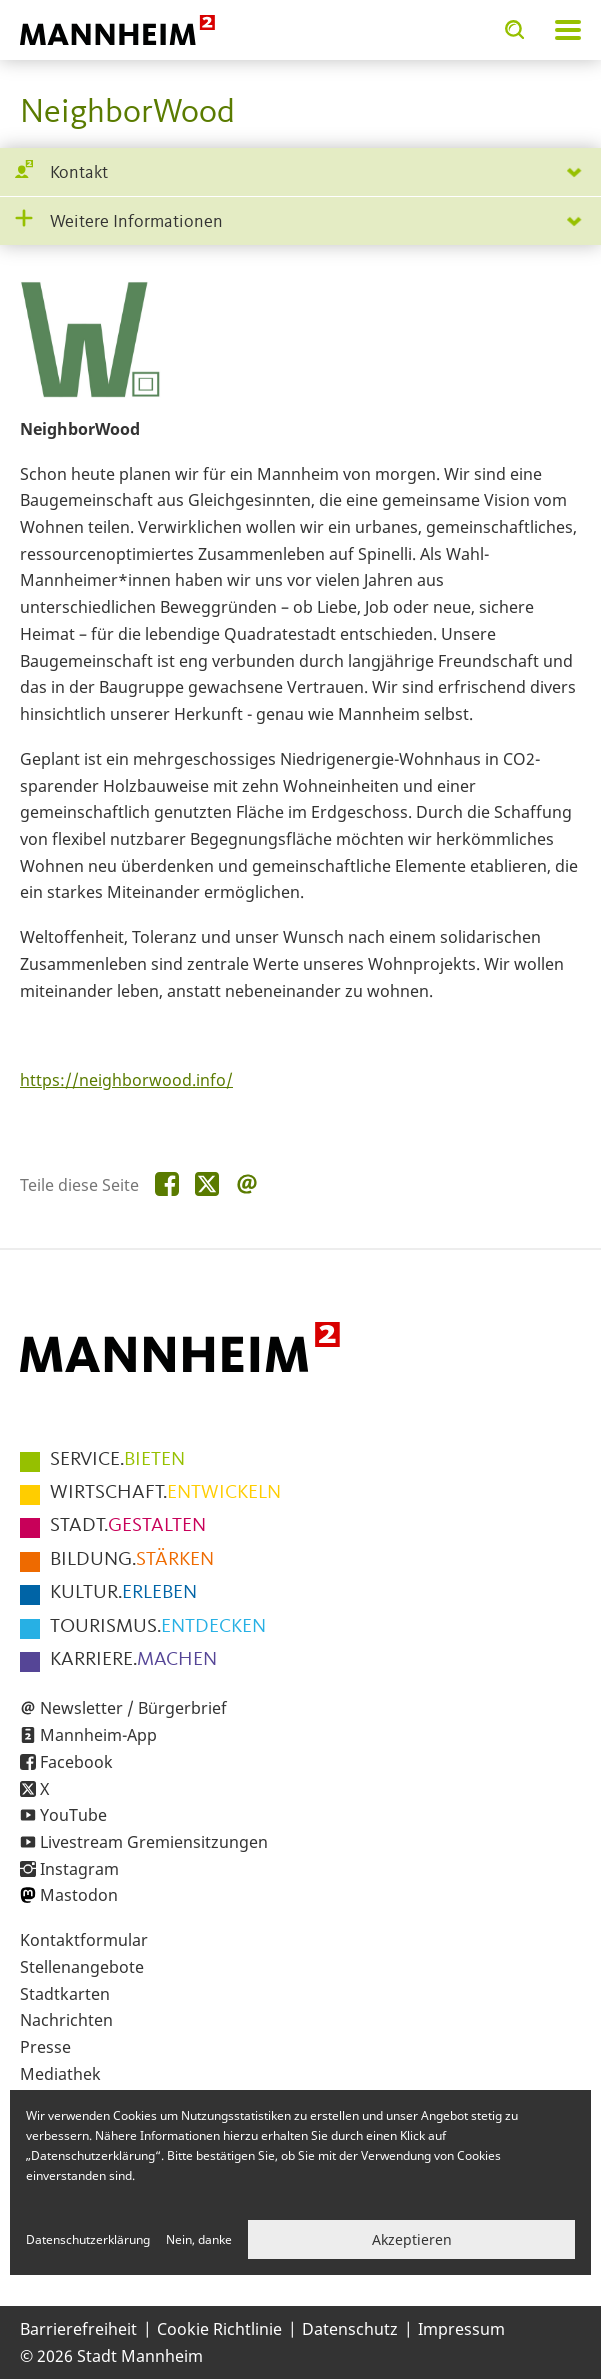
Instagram (79, 1869)
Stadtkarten (65, 1994)
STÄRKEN (132, 1560)
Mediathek (60, 2074)
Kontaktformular (84, 1940)
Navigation (568, 30)
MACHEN (133, 1660)
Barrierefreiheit (78, 2329)
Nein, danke (199, 2239)
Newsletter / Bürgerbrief (133, 1708)
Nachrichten (66, 2020)
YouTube (73, 1815)
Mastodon (79, 1895)
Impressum (461, 2329)
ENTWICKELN (165, 1493)
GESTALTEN (128, 1526)
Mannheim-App (98, 1735)
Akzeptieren (412, 2239)
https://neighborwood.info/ (126, 1080)
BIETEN (117, 1460)
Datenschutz (350, 2329)
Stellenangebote (82, 1967)
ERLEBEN (123, 1593)
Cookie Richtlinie (219, 2329)
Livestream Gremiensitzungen (154, 1842)
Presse (45, 2047)
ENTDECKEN (158, 1627)
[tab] (300, 172)
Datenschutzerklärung (88, 2239)
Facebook (76, 1762)
